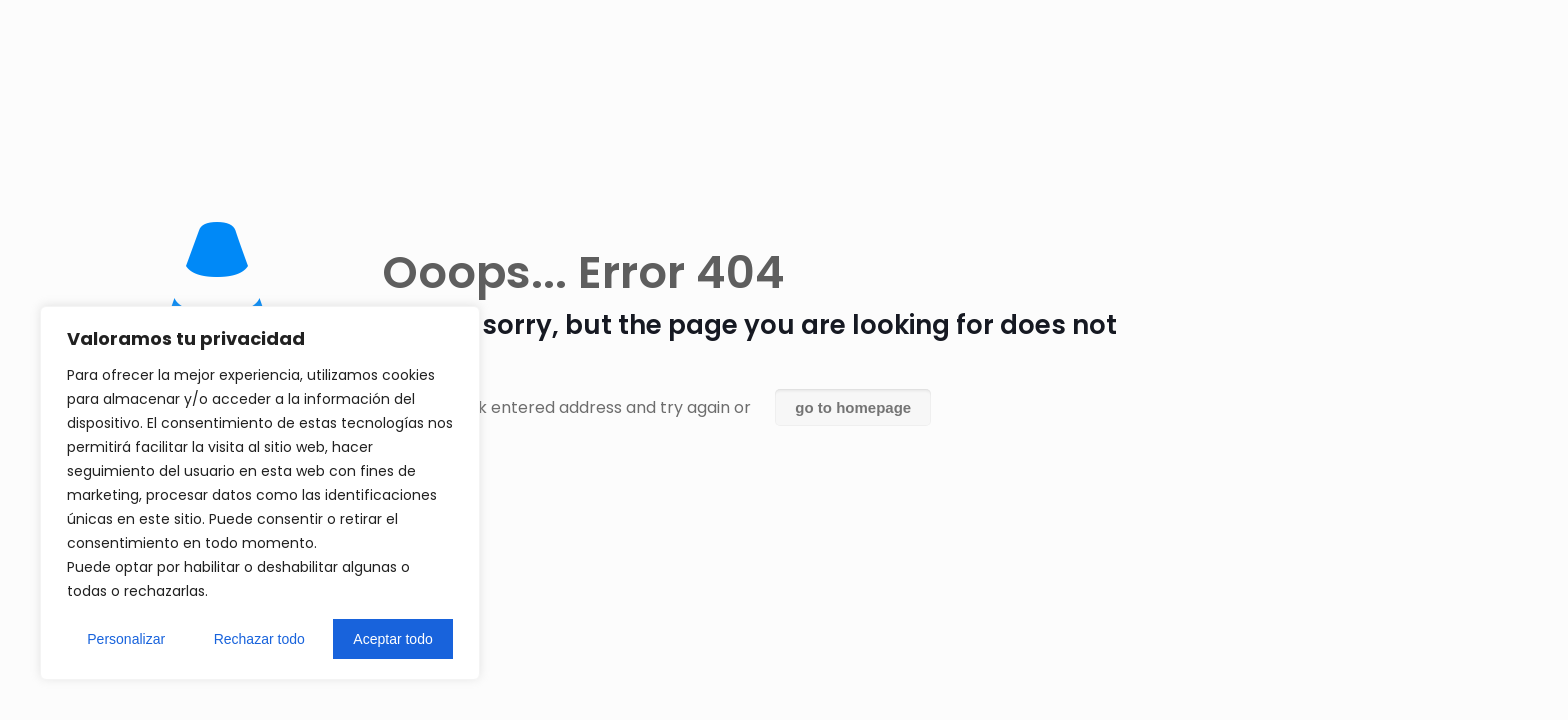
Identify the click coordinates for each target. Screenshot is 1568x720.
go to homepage (853, 407)
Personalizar (126, 639)
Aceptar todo (392, 639)
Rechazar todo (259, 639)
